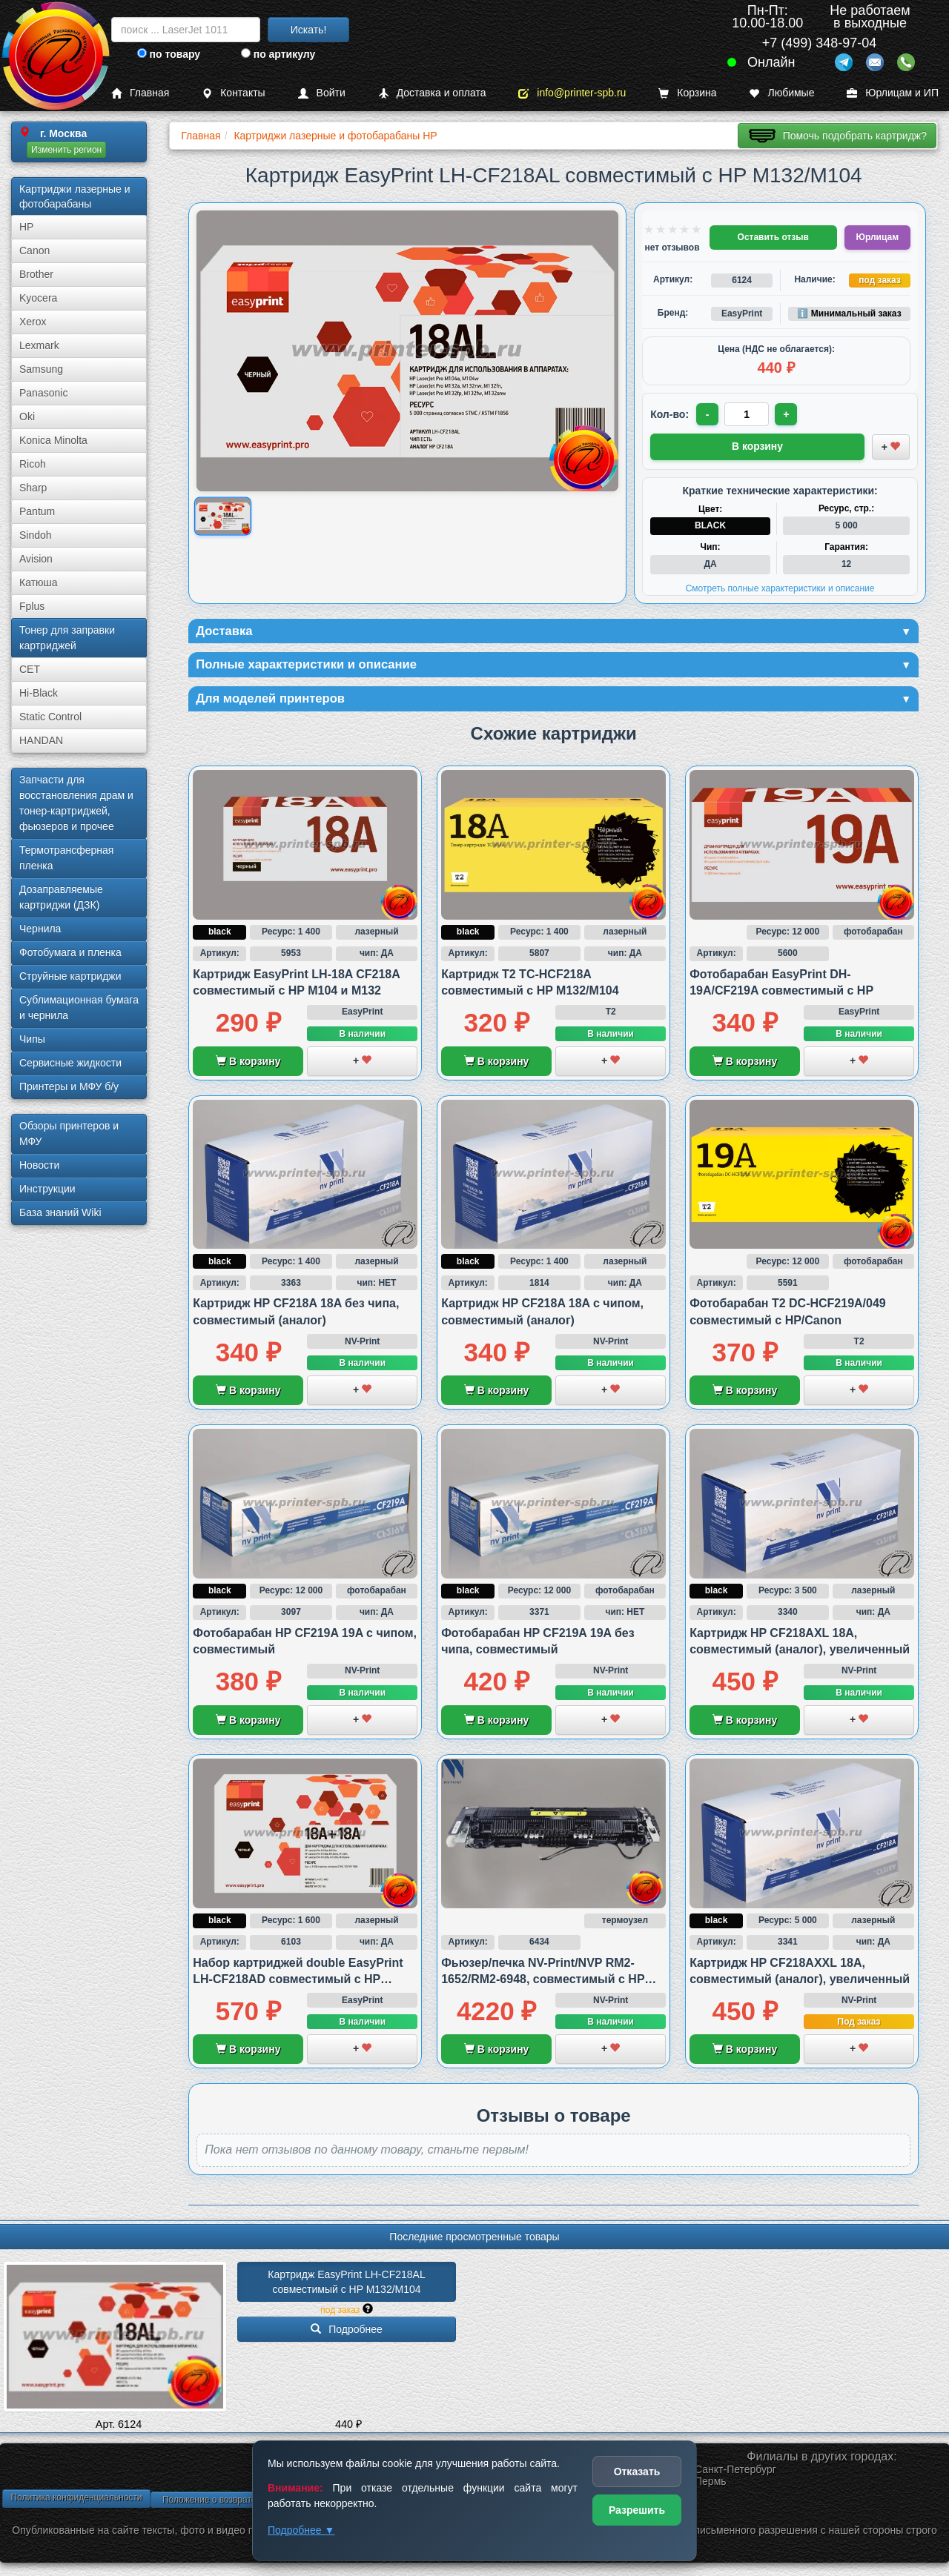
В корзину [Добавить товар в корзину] (757, 445)
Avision (36, 559)
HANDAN (41, 740)
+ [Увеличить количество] (788, 414)
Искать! (309, 30)
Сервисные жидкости (70, 1063)
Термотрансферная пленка (66, 858)
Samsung (41, 369)
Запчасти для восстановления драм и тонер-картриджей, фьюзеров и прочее (76, 803)
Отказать (637, 2471)
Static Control (50, 717)
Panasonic (43, 393)
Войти (321, 93)
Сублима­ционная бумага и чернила (79, 1007)
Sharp (33, 488)
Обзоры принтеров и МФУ (69, 1133)
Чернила (40, 929)
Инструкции (47, 1189)
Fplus (31, 606)
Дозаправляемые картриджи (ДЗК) (61, 897)
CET (29, 669)
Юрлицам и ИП (893, 93)
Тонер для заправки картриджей (67, 637)
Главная (140, 93)
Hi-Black (38, 693)
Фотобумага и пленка (70, 952)
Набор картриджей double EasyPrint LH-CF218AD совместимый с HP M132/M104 (298, 1982)
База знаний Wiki (60, 1212)
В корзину (248, 1064)
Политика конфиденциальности (76, 2500)
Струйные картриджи (70, 976)
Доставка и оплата (432, 93)
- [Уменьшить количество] (708, 414)
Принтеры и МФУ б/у (69, 1086)
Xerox (33, 322)
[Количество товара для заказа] (748, 414)
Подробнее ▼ (301, 2530)
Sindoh (35, 535)
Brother (36, 274)
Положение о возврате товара (224, 2502)
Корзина (687, 93)
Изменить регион (66, 150)
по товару (168, 54)
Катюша (38, 582)
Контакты (233, 93)
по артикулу (278, 54)
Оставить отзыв (773, 237)
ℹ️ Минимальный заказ (849, 313)
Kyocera (38, 298)
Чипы (32, 1039)
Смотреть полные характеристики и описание (780, 587)
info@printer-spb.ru (572, 93)
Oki (27, 416)
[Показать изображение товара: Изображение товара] (223, 516)
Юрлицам (877, 237)
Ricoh (32, 464)
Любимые (781, 93)
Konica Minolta (53, 440)
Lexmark (39, 345)
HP (26, 227)
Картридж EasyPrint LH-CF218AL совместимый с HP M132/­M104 (348, 2284)
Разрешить (637, 2510)
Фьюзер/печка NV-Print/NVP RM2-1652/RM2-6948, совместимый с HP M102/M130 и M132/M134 (542, 1982)
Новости (39, 1165)
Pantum (37, 511)
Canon (34, 250)
